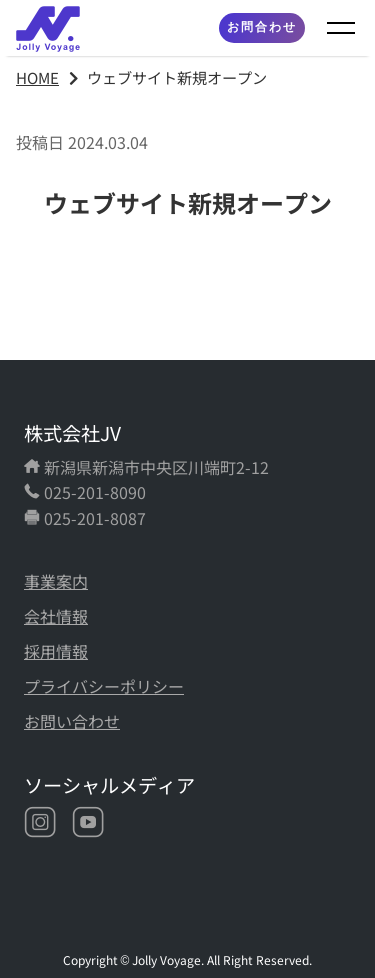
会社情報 (56, 616)
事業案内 (56, 581)
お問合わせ (262, 27)
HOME (37, 77)
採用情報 (56, 651)
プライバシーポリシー (104, 686)
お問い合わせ (72, 721)
